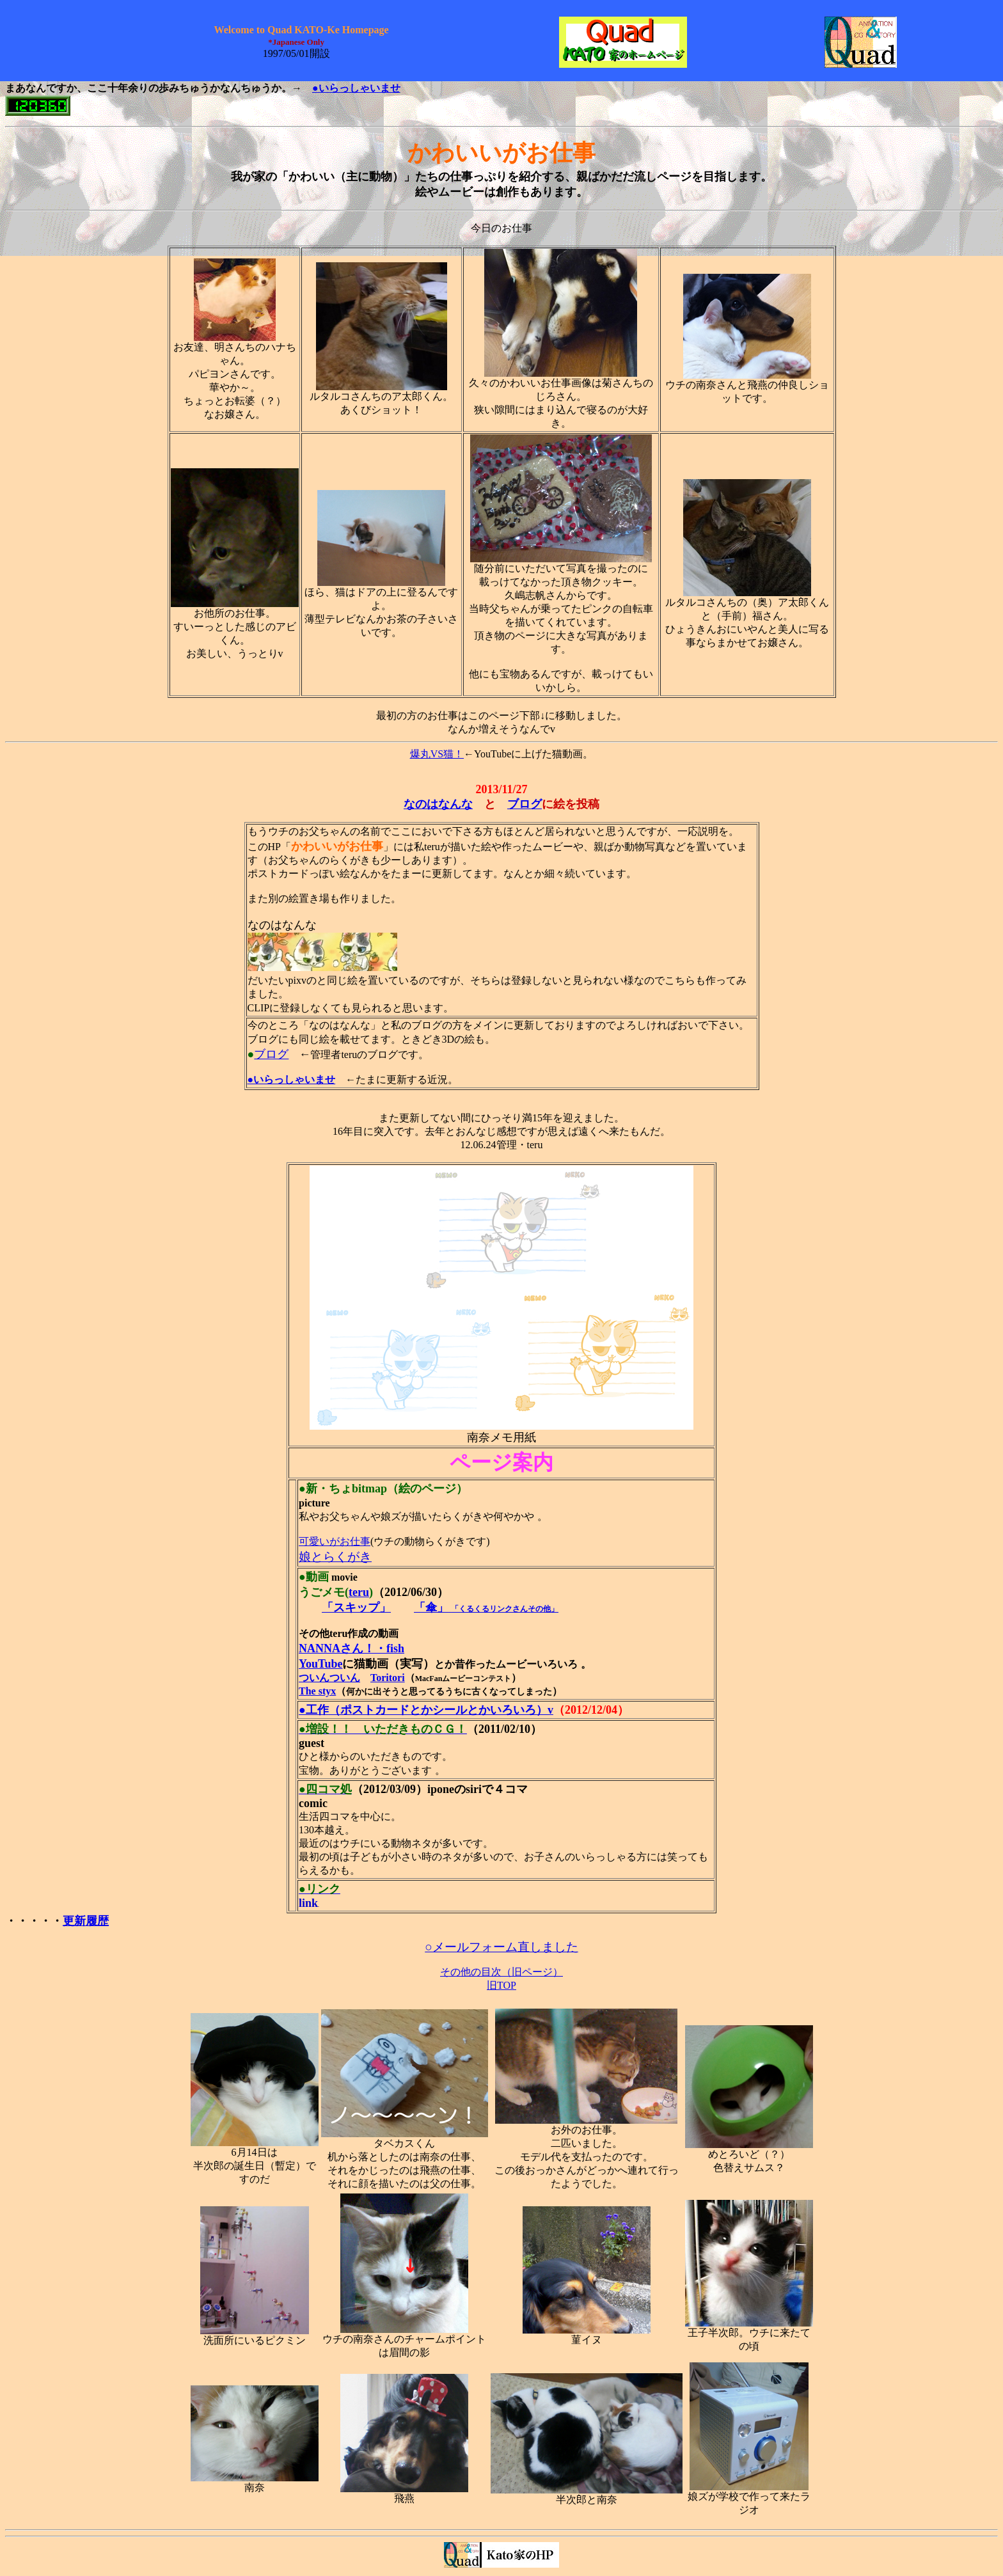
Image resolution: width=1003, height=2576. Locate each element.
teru (359, 1592)
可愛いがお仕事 (334, 1541)
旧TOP (501, 1985)
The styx (317, 1691)
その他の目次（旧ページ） (501, 1971)
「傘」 (431, 1607)
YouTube (320, 1663)
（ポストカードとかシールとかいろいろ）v (441, 1709)
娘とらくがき (335, 1556)
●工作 (314, 1709)
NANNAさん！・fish (351, 1648)
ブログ (271, 1054)
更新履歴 (86, 1921)
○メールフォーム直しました (501, 1947)
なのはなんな (438, 804)
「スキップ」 (356, 1607)
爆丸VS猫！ (437, 753)
